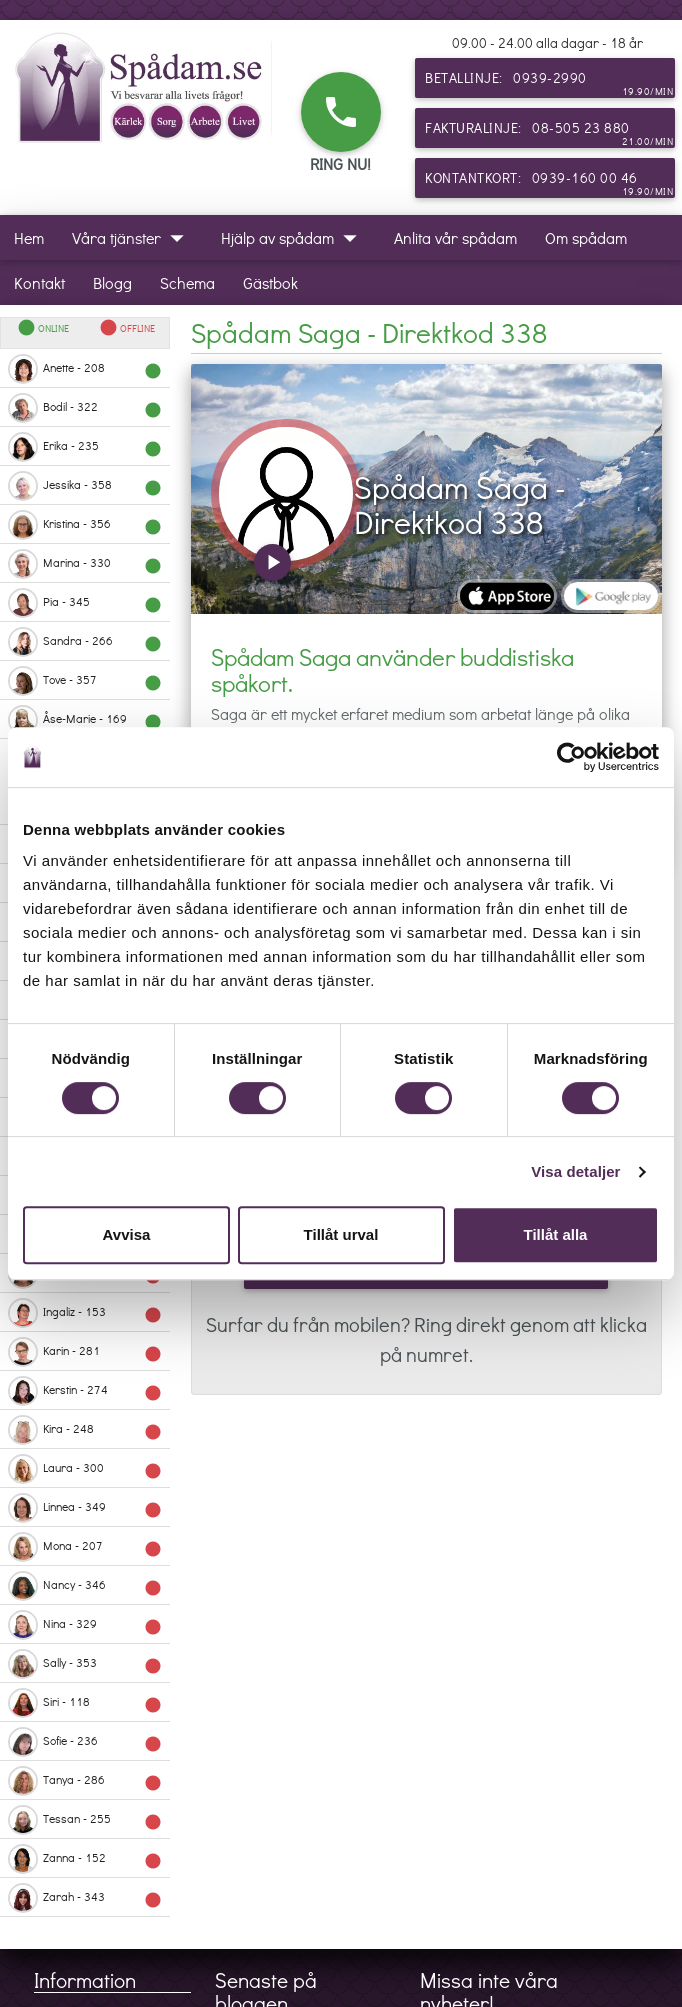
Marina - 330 (85, 564)
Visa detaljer (575, 1171)
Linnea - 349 (85, 1508)
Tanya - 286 (85, 1781)
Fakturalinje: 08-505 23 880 (549, 133)
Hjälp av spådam (293, 237)
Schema (187, 282)
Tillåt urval (341, 1234)
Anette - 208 (85, 369)
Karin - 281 (85, 1352)
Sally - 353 (85, 1664)
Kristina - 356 (85, 525)
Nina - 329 (85, 1625)
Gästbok (270, 282)
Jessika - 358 (85, 486)
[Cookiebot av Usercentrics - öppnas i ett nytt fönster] (571, 757)
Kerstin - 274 (85, 1391)
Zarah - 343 (85, 1898)
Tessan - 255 (85, 1820)
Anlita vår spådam (455, 237)
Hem (29, 237)
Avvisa (127, 1234)
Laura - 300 (85, 1469)
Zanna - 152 (85, 1859)
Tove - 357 (85, 681)
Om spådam (586, 237)
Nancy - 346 (85, 1586)
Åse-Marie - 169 (85, 720)
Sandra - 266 (85, 642)
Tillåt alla (556, 1234)
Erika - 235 (85, 447)
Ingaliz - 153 (85, 1313)
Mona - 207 (85, 1547)
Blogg (112, 282)
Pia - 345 (85, 603)
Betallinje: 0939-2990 (549, 83)
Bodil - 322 (85, 408)
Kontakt (39, 282)
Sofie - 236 (85, 1742)
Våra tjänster (132, 237)
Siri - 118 (85, 1703)
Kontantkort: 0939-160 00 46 (549, 183)
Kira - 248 (85, 1430)
